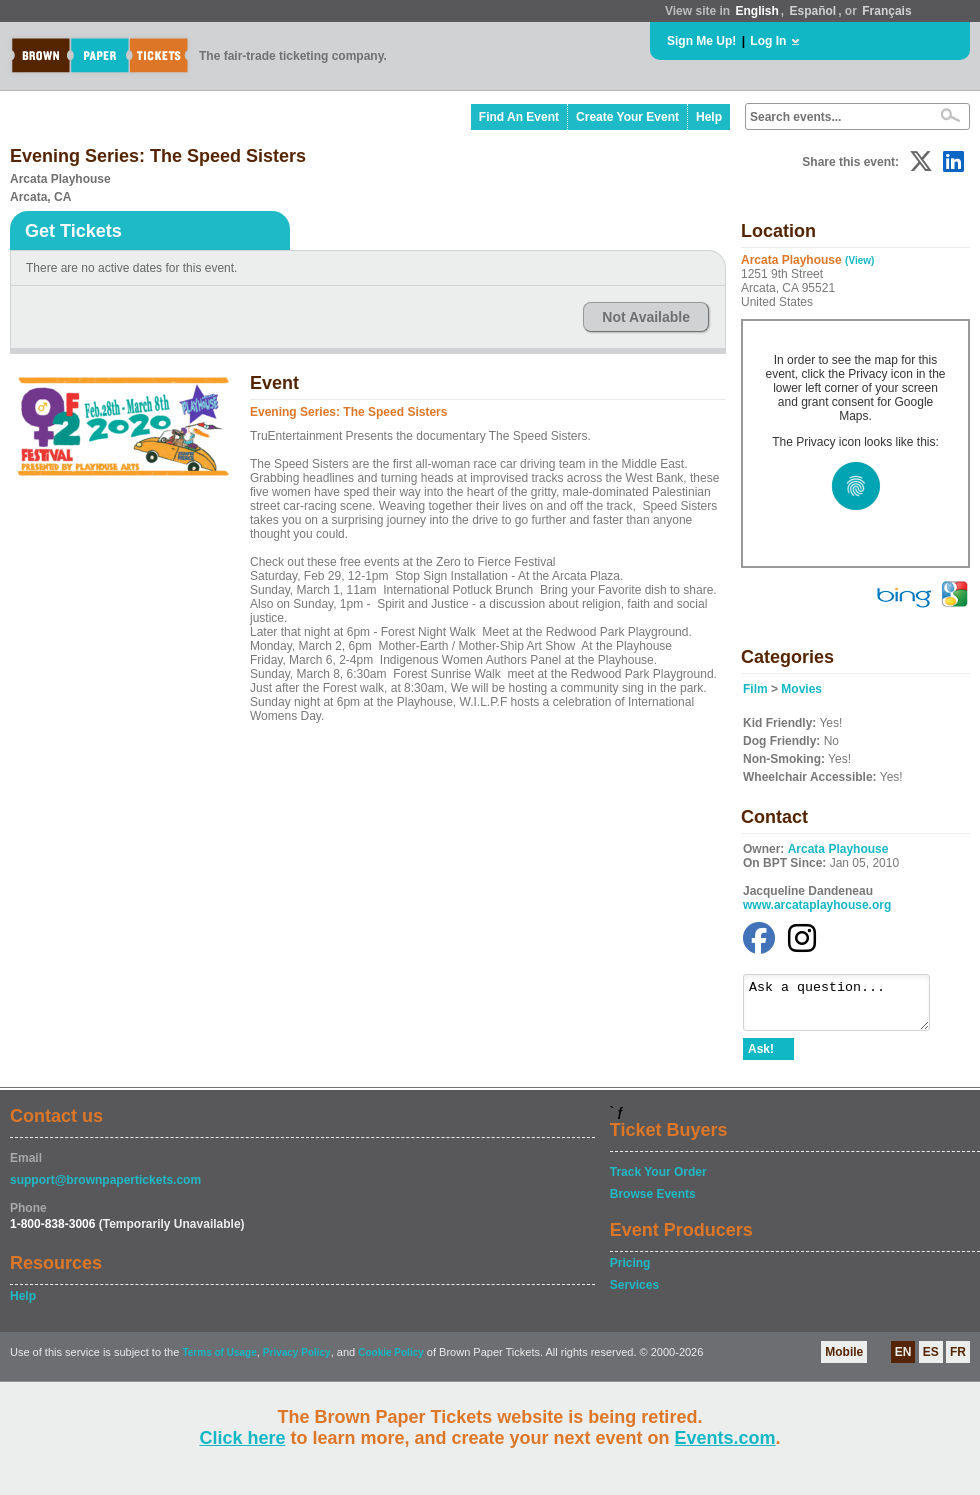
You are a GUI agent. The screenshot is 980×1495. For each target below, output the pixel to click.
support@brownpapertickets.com (105, 1189)
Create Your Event (627, 117)
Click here (242, 1438)
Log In (768, 41)
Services (634, 1294)
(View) (859, 260)
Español (813, 11)
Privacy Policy (297, 1361)
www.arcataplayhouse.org (817, 905)
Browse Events (653, 1203)
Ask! (761, 1058)
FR (958, 1361)
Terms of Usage (219, 1361)
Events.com (725, 1438)
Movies (801, 689)
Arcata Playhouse (838, 849)
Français (886, 11)
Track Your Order (658, 1181)
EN (903, 1361)
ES (931, 1361)
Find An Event (519, 117)
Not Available (646, 317)
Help (709, 117)
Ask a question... (846, 1007)
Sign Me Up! (701, 41)
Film (755, 689)
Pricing (630, 1272)
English (756, 11)
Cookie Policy (391, 1361)
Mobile (844, 1361)
